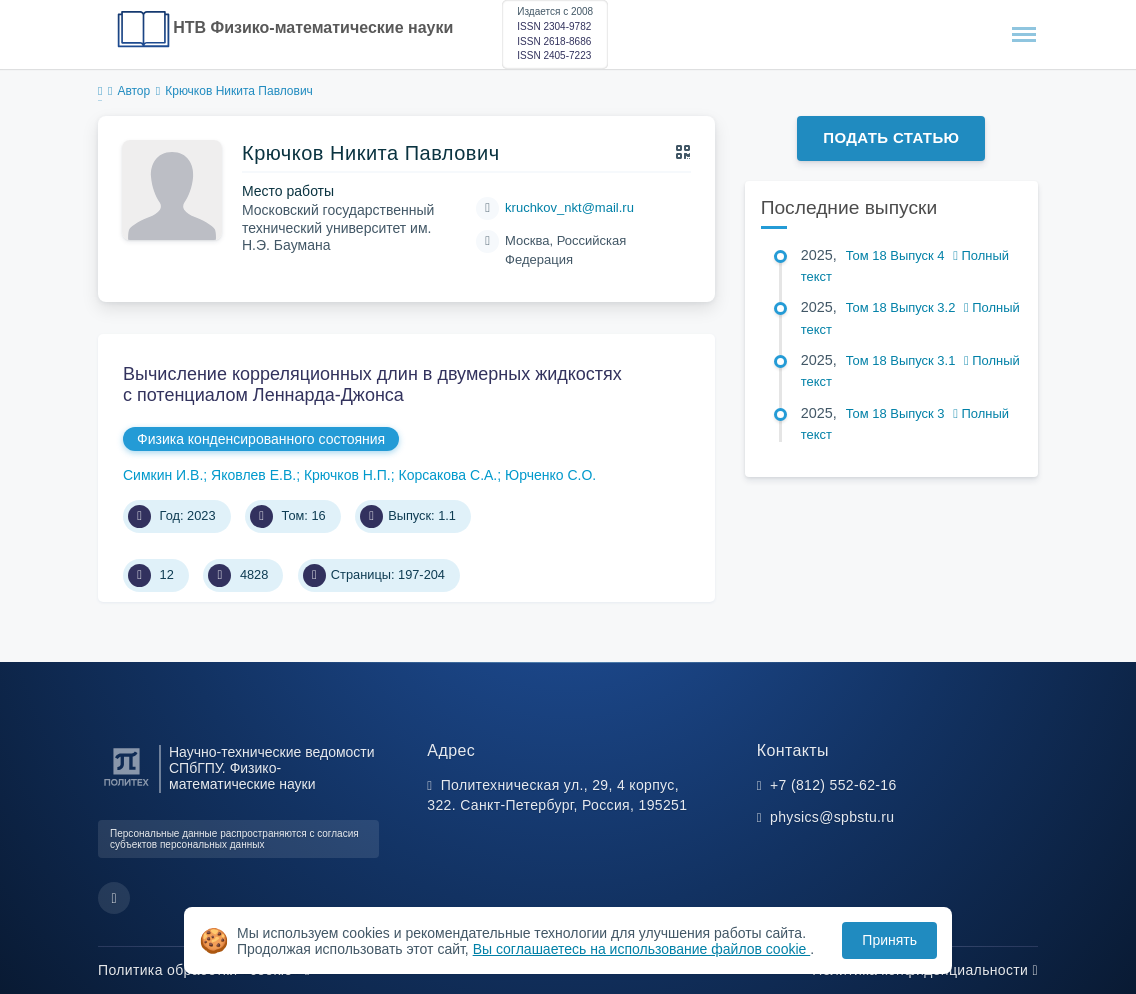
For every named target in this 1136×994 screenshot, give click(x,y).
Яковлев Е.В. (253, 475)
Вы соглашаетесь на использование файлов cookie (642, 949)
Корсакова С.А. (447, 475)
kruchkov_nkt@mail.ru (569, 207)
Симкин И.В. (163, 475)
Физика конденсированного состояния (261, 439)
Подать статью (891, 137)
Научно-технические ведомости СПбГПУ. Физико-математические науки (272, 768)
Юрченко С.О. (550, 475)
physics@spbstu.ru (832, 817)
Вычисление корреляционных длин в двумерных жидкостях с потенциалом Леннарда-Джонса (372, 385)
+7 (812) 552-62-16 (833, 785)
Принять (889, 940)
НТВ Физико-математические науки (313, 27)
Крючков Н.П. (347, 475)
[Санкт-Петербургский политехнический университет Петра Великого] (126, 786)
